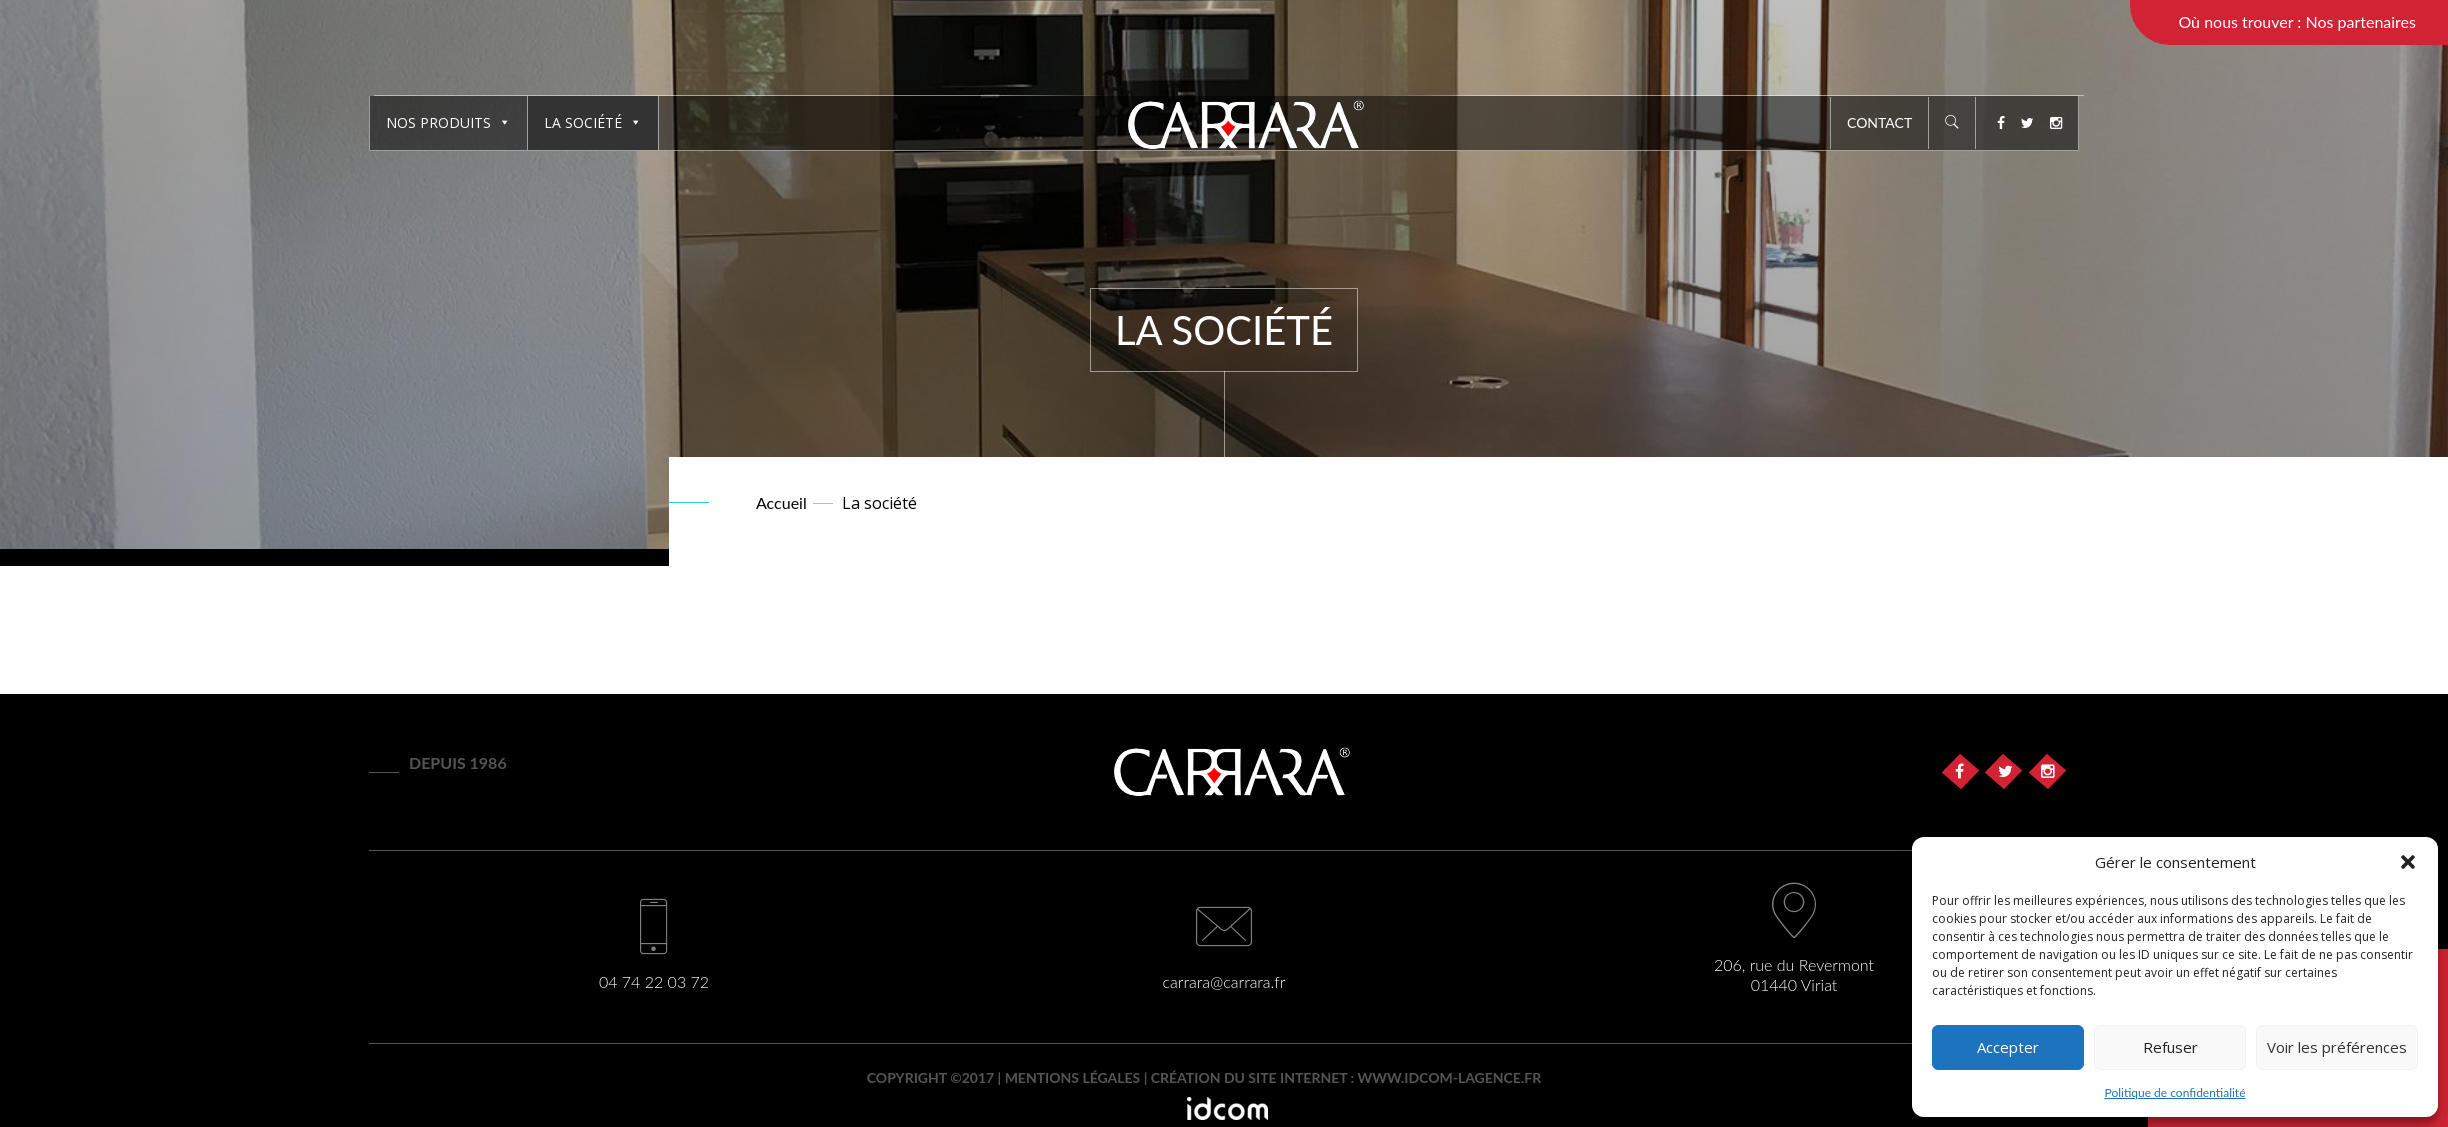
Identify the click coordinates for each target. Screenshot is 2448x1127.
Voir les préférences (2337, 1047)
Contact (1879, 122)
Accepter (2008, 1047)
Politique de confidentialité (2175, 1092)
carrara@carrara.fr (1224, 981)
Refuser (2170, 1047)
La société (593, 122)
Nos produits (448, 122)
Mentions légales (1073, 1077)
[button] (2408, 862)
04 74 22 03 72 (654, 981)
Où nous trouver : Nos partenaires (2297, 21)
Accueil (781, 502)
